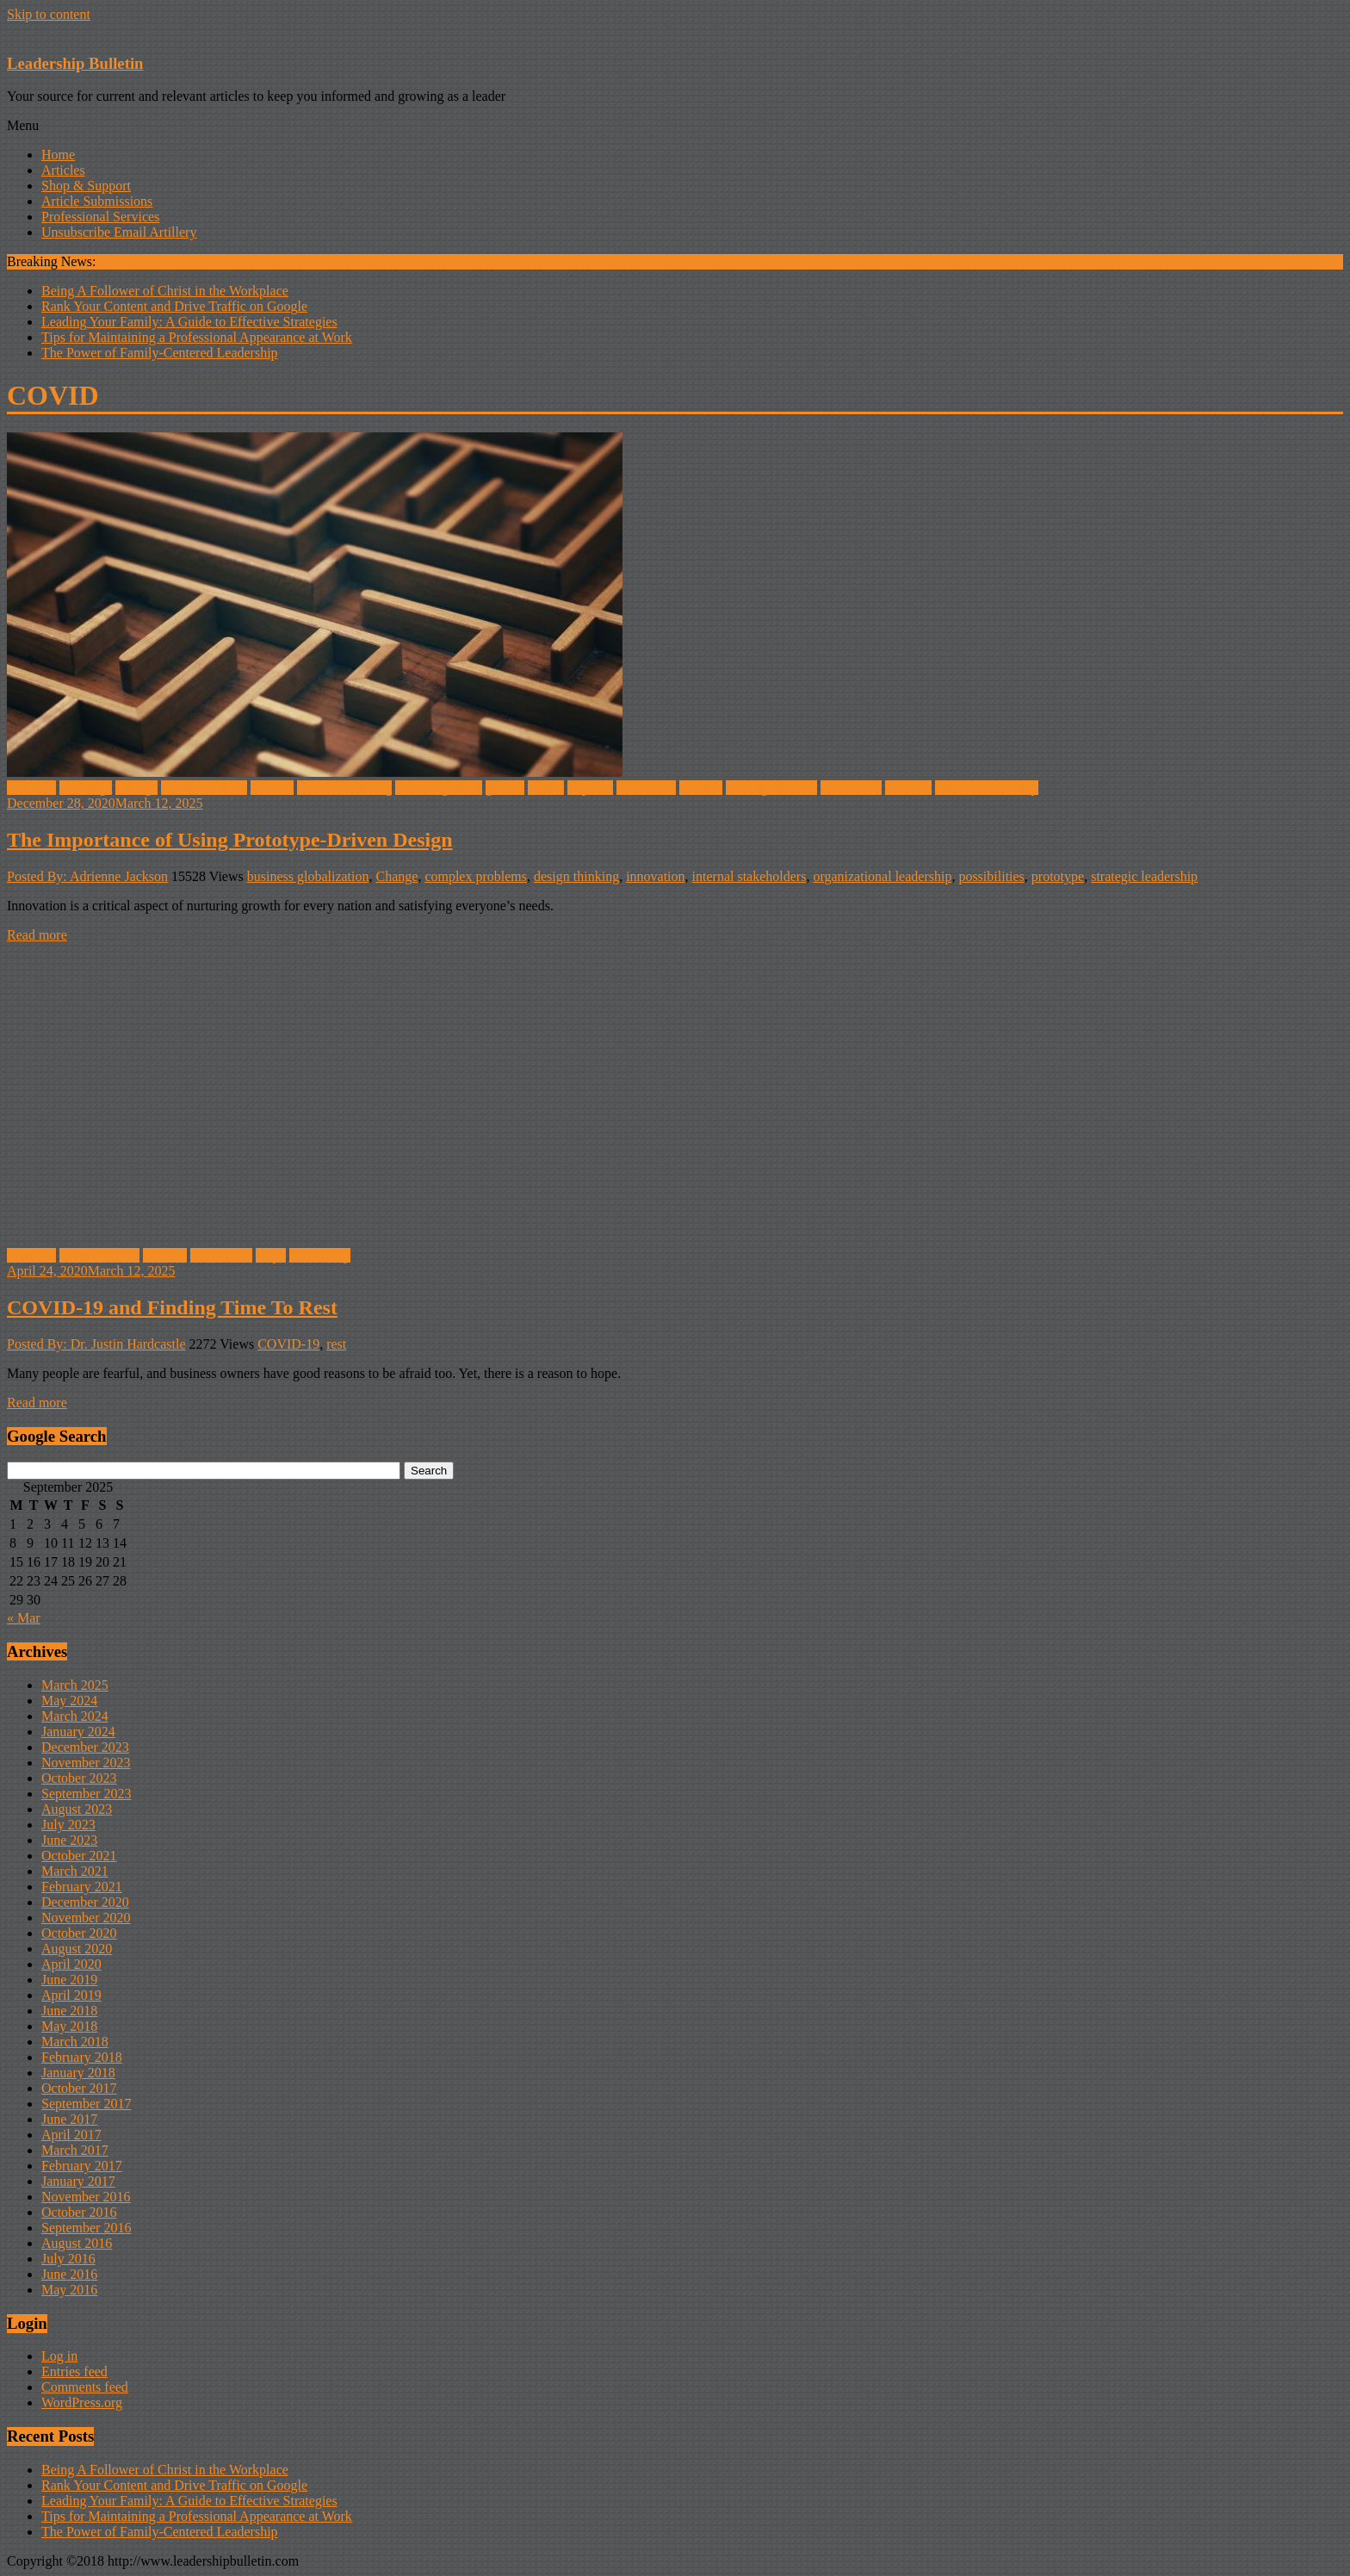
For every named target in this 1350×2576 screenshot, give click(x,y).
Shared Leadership (986, 787)
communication (204, 787)
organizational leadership (882, 876)
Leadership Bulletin (75, 63)
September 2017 (86, 2103)
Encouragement (438, 787)
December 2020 (85, 1902)
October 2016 (79, 2212)
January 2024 (78, 1731)
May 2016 (69, 2289)
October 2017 (79, 2088)
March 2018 (74, 2041)
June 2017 (69, 2119)
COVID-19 (221, 1255)
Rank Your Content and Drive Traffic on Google (174, 306)
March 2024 (74, 1716)
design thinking (576, 876)
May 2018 (69, 2026)
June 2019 (69, 1979)
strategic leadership (1144, 876)
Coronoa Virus (99, 1255)
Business (31, 787)
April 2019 (71, 1995)
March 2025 (74, 1685)
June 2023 (69, 1840)
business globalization (308, 876)
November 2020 (86, 1917)
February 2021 (81, 1886)
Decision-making (344, 787)
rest (336, 1344)
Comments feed (84, 2387)
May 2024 (69, 1700)
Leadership (319, 1255)
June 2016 (69, 2274)
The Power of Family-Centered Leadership (159, 352)
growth (505, 787)
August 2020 (76, 1948)
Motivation (851, 787)
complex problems (475, 876)
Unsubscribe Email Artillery (118, 232)
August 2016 (76, 2243)
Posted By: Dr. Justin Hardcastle (96, 1344)
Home (58, 154)
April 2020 (71, 1964)
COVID (272, 787)
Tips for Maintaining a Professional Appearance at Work (196, 337)
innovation (645, 787)
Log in (59, 2356)
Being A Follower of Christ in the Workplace (164, 290)
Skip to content (48, 14)
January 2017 (78, 2181)
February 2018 (81, 2057)
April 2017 (71, 2134)
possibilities (991, 876)
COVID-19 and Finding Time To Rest (172, 1307)
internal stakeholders (749, 876)
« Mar (23, 1618)
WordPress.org (81, 2402)
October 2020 (79, 1933)
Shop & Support (86, 185)
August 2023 (76, 1809)
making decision (771, 787)
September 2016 (86, 2227)
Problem (908, 787)
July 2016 (68, 2258)
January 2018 (78, 2072)
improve (590, 787)
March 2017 (74, 2150)
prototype (1057, 876)
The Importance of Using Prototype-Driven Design (230, 840)
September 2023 (86, 1793)
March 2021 (74, 1871)
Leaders (701, 787)
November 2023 (86, 1762)
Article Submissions (96, 201)
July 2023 (68, 1824)
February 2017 (81, 2165)
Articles (63, 170)
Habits (546, 787)
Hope (271, 1255)
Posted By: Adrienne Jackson (87, 876)
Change (136, 787)
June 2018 (69, 2010)
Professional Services (100, 216)
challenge (85, 787)
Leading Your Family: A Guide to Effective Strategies (189, 321)
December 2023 (85, 1747)
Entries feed (74, 2371)
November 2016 (86, 2196)
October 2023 (79, 1778)
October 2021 (79, 1855)
